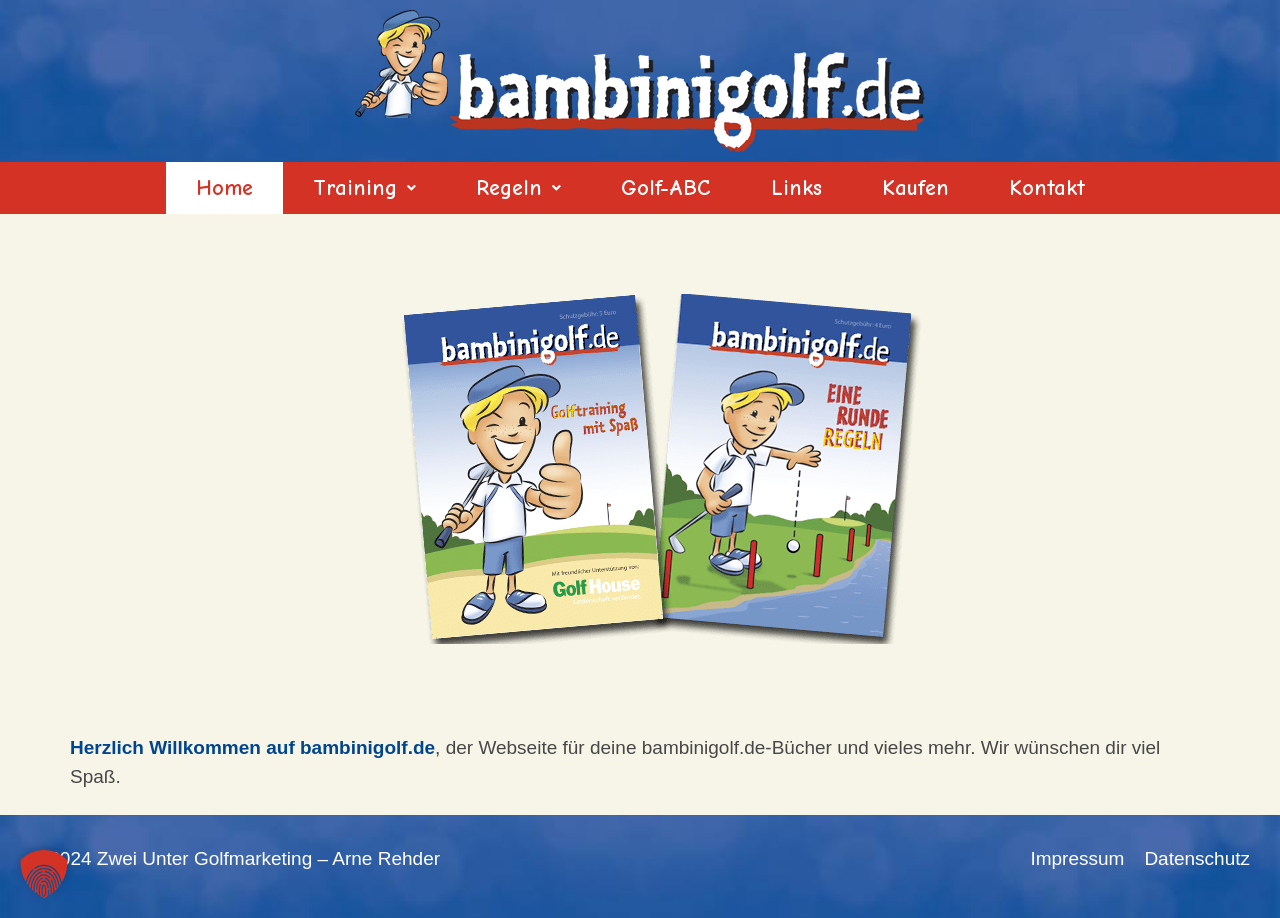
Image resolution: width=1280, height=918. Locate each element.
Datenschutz (1197, 858)
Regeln (518, 188)
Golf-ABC (666, 188)
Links (796, 188)
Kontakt (1047, 188)
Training (364, 188)
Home (224, 188)
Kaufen (915, 188)
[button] (364, 188)
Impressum (1077, 858)
